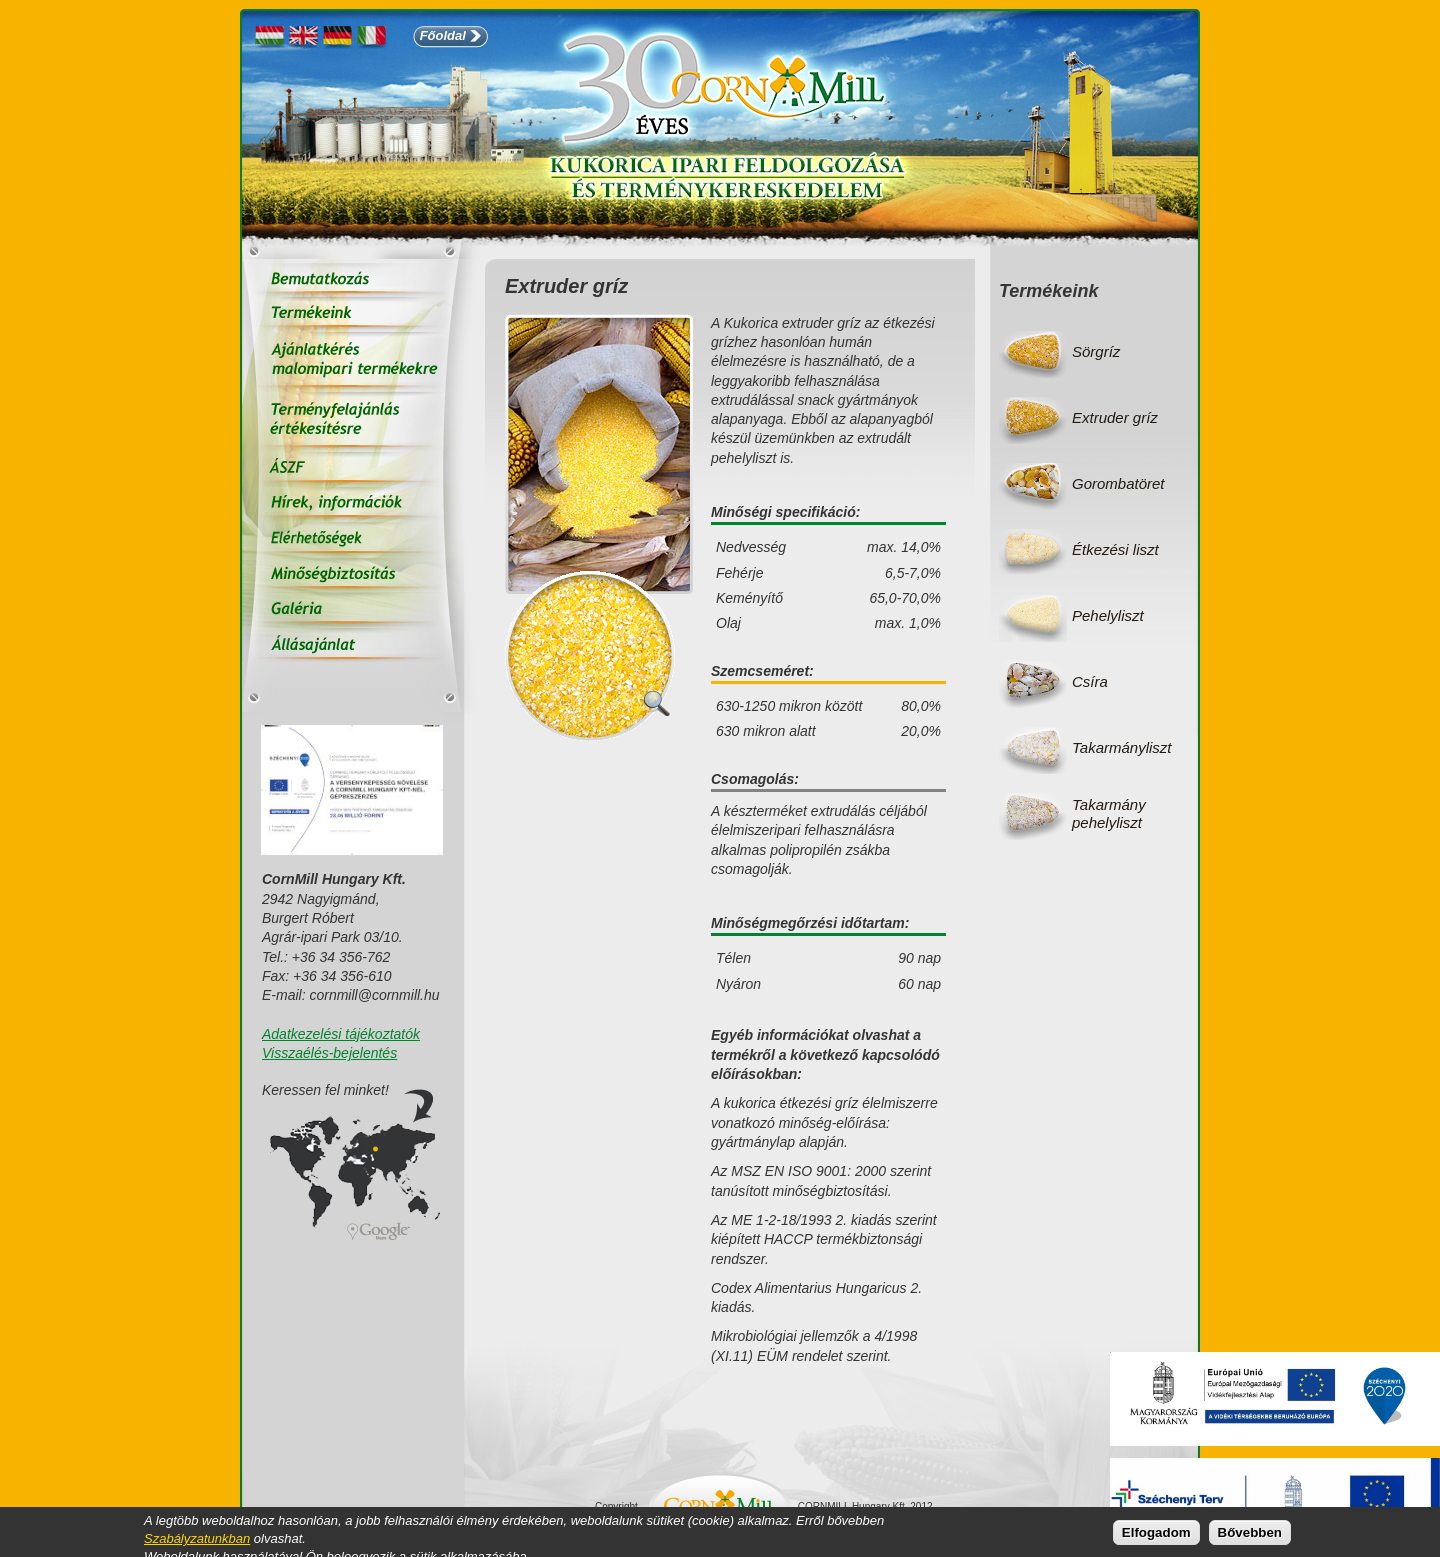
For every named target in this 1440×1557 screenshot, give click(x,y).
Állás (353, 644)
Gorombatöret (1118, 483)
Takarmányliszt (1121, 747)
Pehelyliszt (1108, 615)
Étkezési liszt (1115, 549)
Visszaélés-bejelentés (329, 1053)
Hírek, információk (353, 504)
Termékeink (353, 314)
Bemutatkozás (353, 279)
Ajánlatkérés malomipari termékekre (353, 362)
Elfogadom (1156, 1535)
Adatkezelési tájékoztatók (341, 1034)
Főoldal (443, 35)
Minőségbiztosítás (353, 574)
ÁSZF (353, 469)
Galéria (353, 609)
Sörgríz (1096, 351)
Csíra (1090, 681)
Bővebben (1250, 1535)
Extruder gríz (1115, 417)
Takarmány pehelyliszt (1109, 813)
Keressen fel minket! (325, 1090)
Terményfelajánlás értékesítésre (353, 422)
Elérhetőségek (353, 539)
